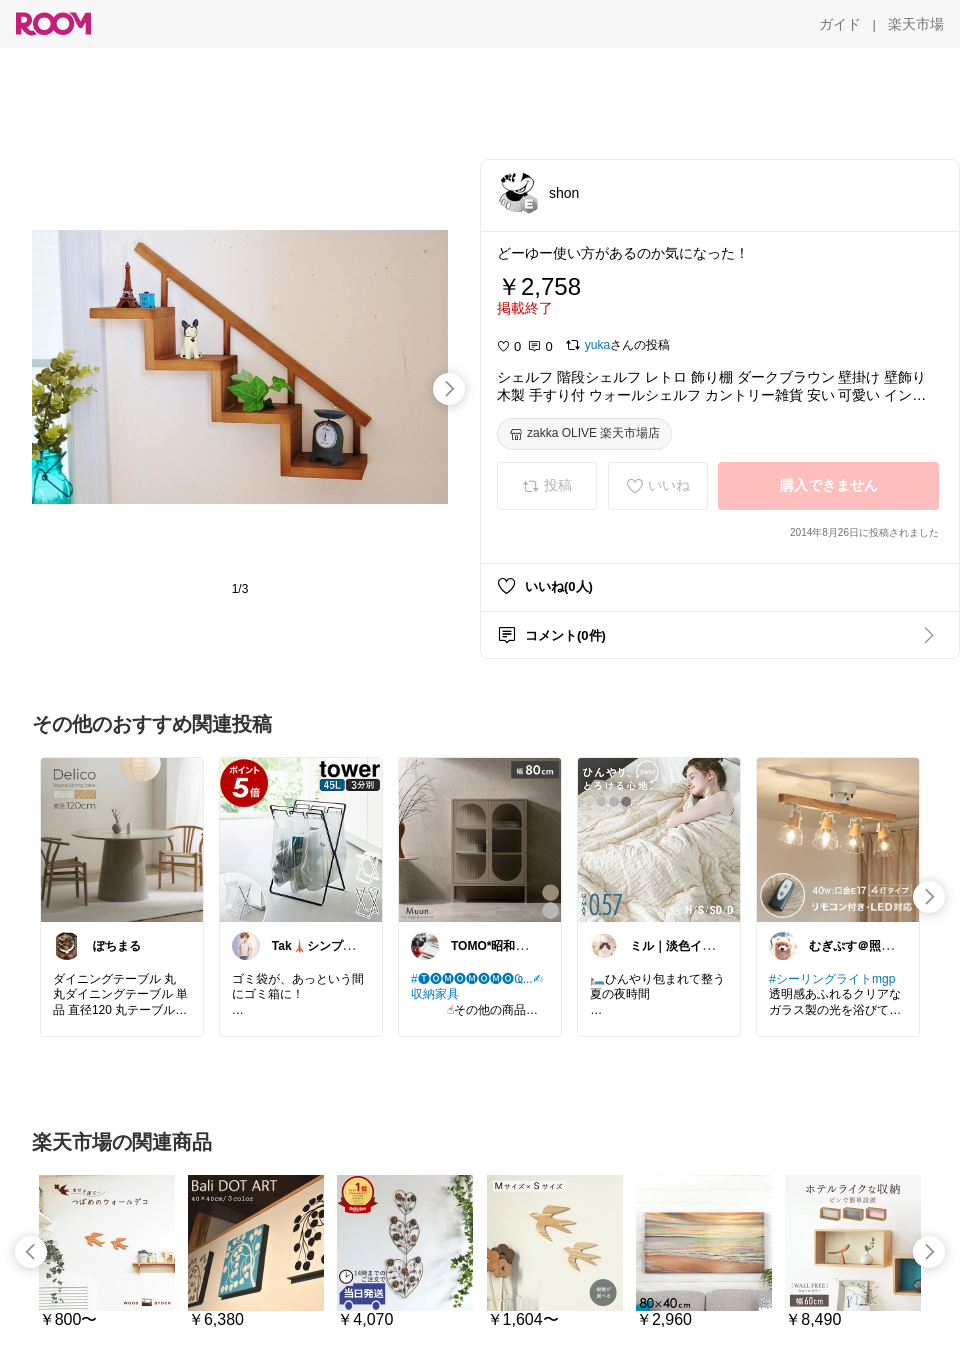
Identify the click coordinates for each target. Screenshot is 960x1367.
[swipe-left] (31, 1252)
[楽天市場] (916, 24)
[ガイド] (840, 24)
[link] (122, 839)
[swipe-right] (449, 389)
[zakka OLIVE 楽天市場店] (584, 434)
